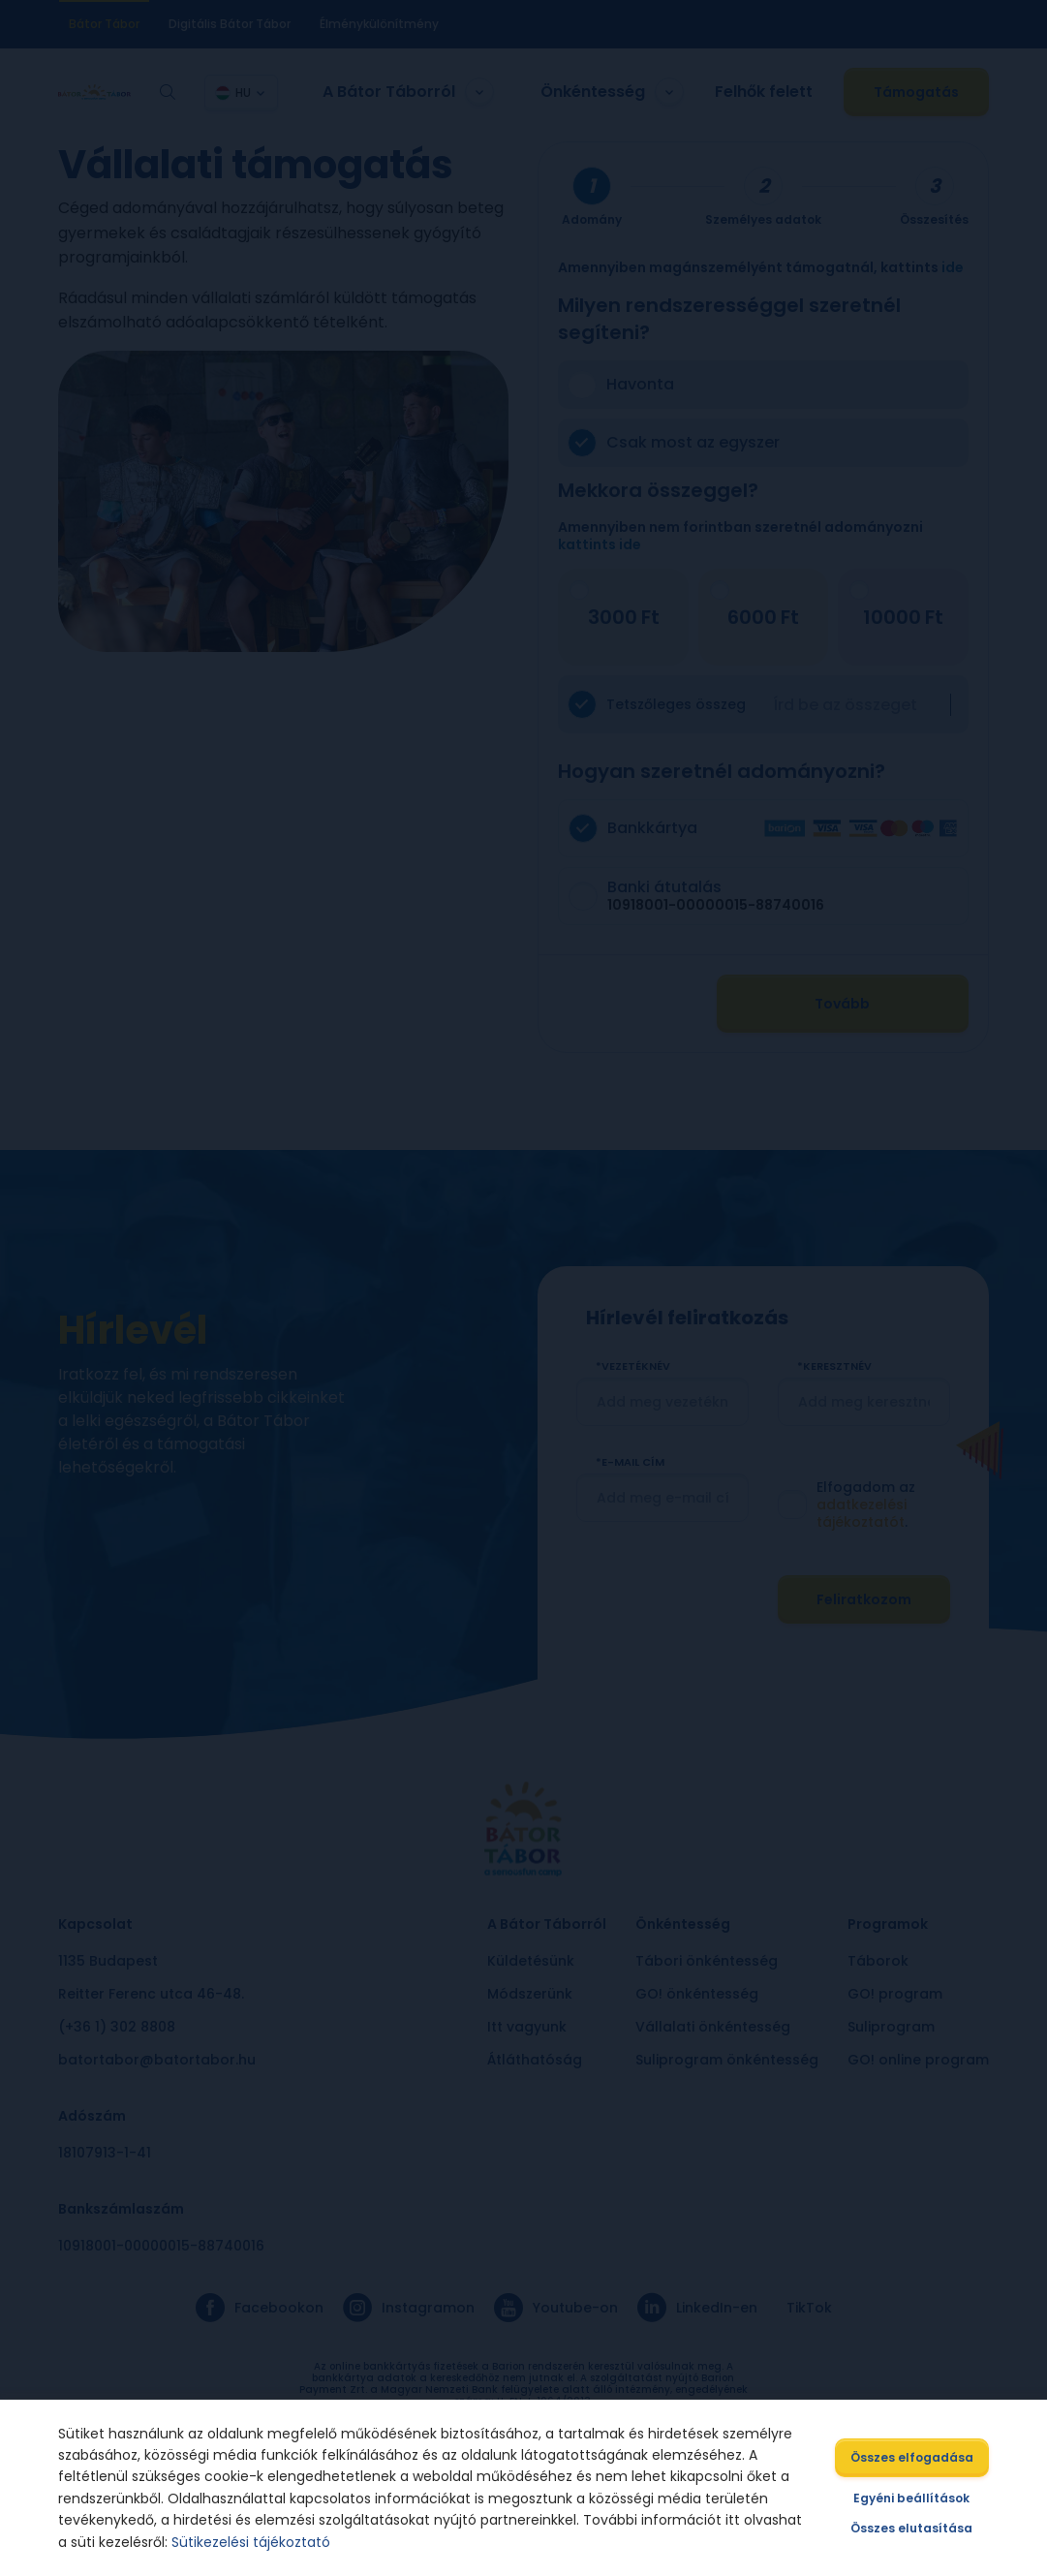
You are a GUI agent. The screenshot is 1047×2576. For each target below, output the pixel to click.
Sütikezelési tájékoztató (251, 2542)
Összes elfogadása (911, 2457)
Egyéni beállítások (911, 2498)
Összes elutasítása (911, 2528)
